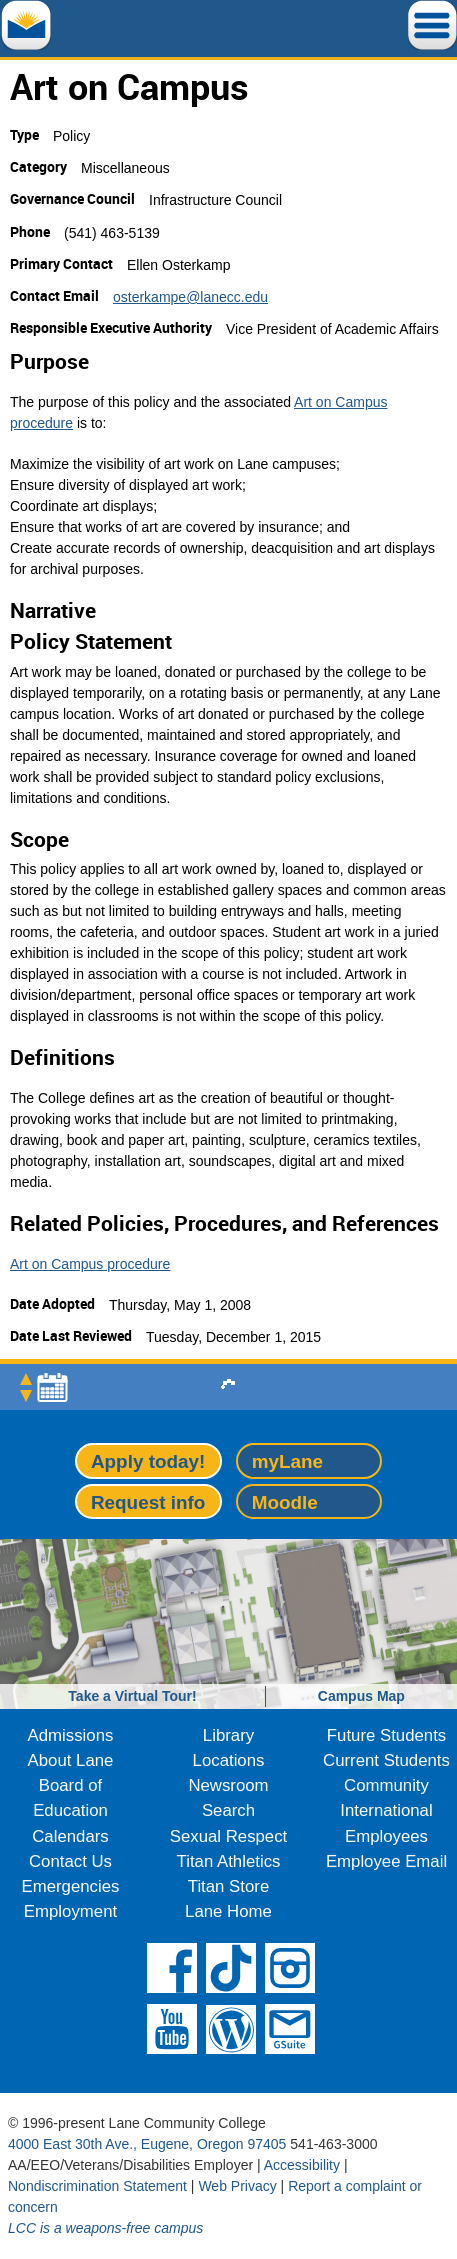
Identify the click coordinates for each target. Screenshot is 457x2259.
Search (228, 1810)
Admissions (71, 1735)
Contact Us (70, 1861)
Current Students (386, 1760)
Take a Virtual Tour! (132, 1696)
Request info (148, 1502)
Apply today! (148, 1461)
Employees (386, 1836)
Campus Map (361, 1696)
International (386, 1810)
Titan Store (228, 1886)
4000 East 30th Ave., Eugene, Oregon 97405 (147, 2144)
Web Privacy (237, 2186)
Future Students (386, 1735)
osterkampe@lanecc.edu (190, 297)
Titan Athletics (229, 1861)
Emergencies (71, 1886)
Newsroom (228, 1785)
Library (228, 1735)
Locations (229, 1760)
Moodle (285, 1502)
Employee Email (386, 1861)
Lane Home (228, 1911)
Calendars (70, 1836)
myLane (287, 1461)
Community (386, 1785)
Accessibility (302, 2165)
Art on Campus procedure (90, 1264)
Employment (70, 1911)
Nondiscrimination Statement (97, 2186)
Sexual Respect (229, 1836)
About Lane (71, 1760)
